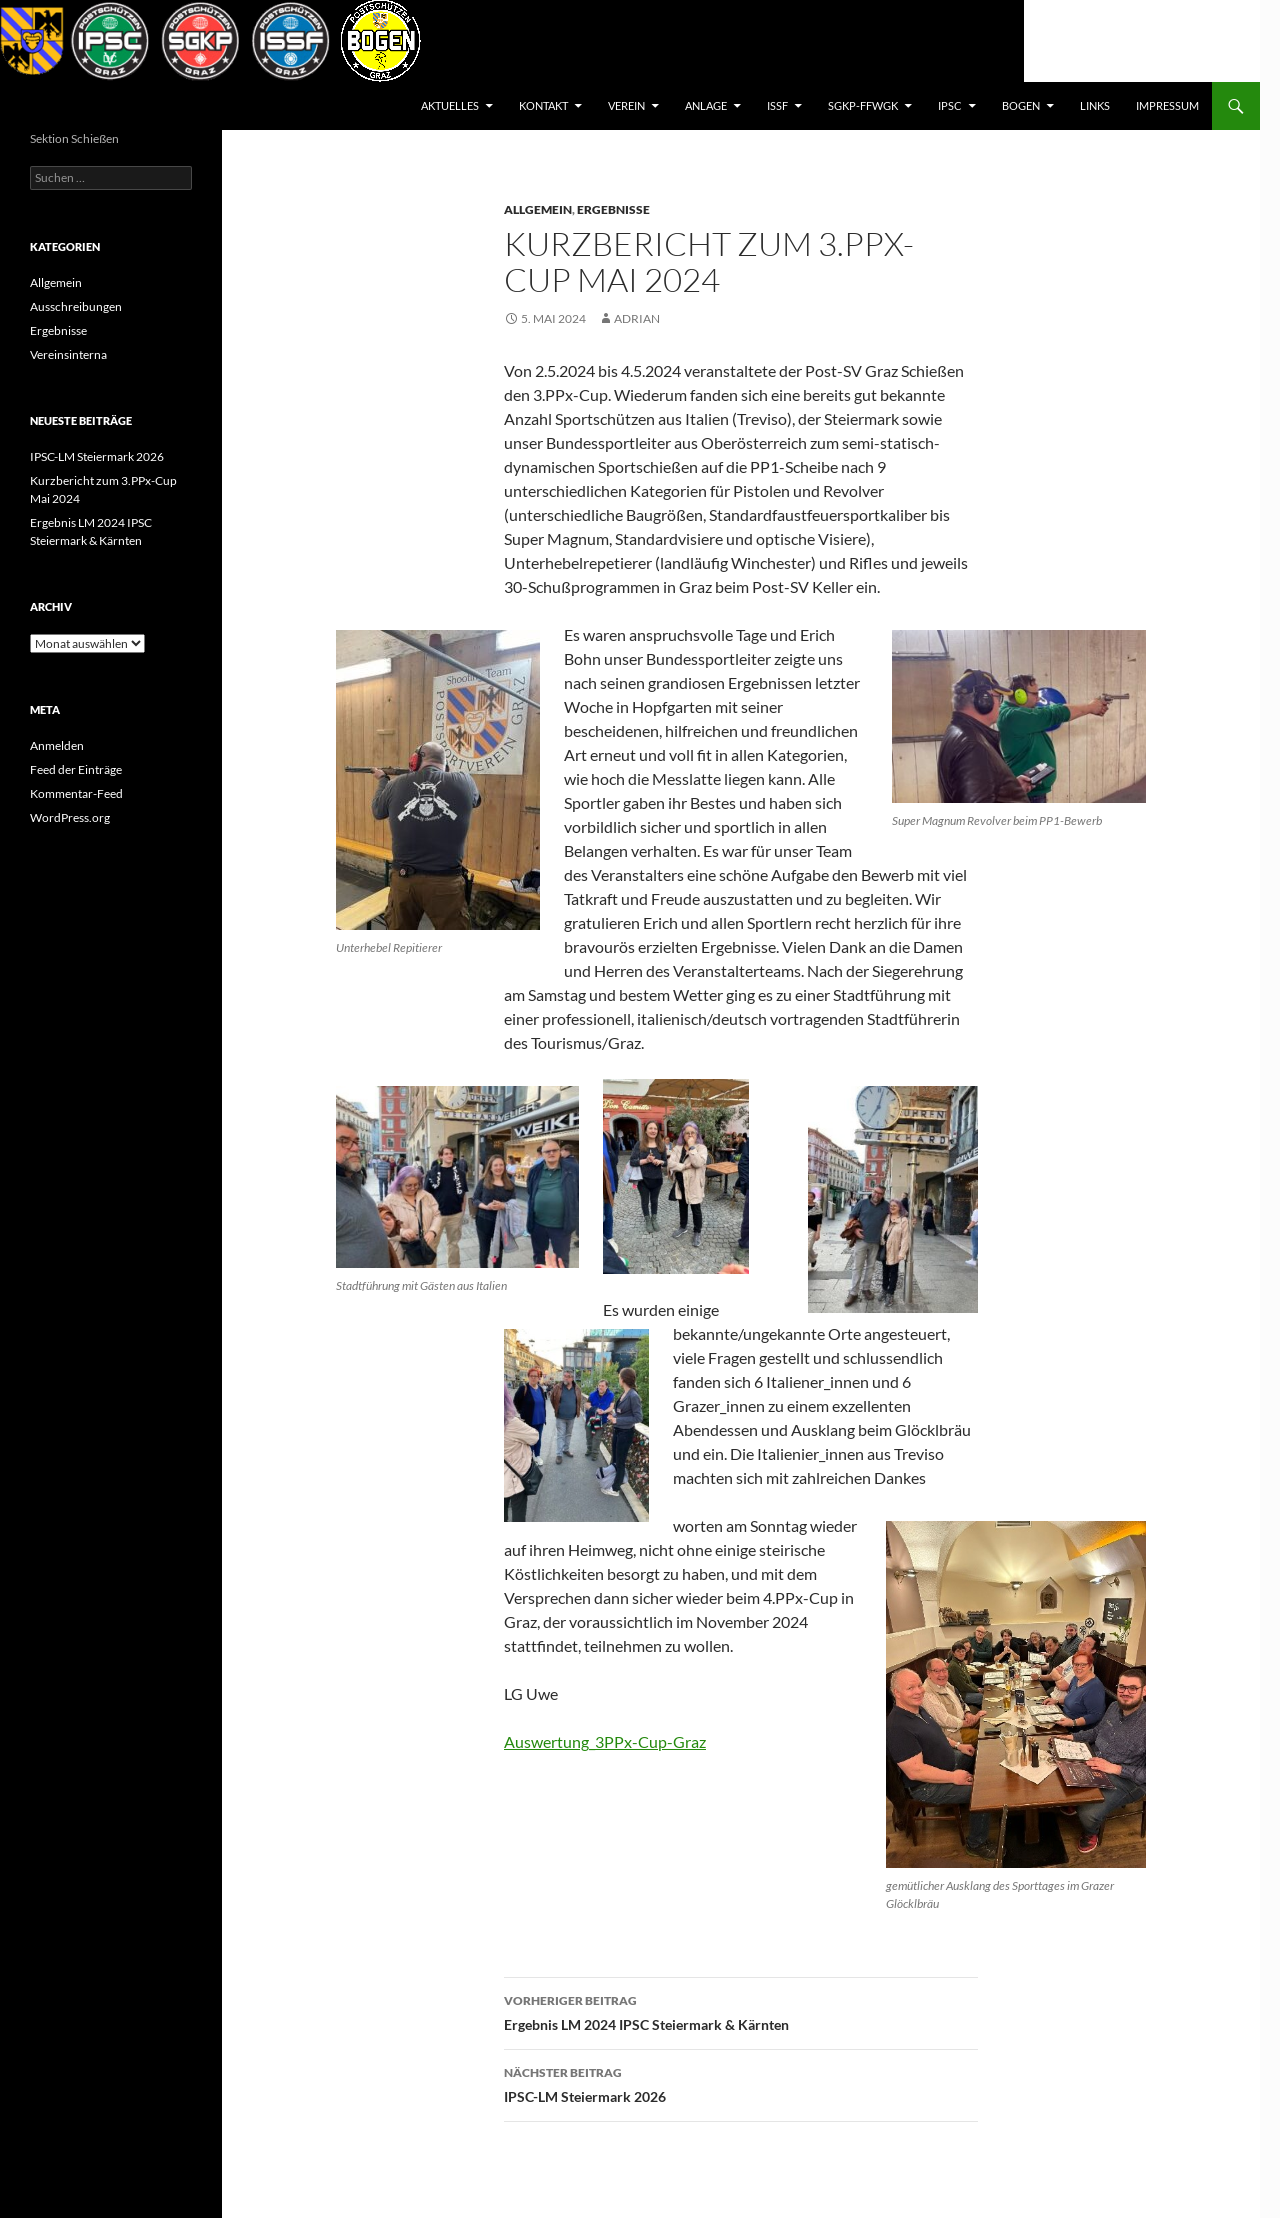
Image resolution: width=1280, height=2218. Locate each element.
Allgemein (538, 209)
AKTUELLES (450, 105)
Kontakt (543, 105)
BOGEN (1021, 105)
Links (1095, 105)
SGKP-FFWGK (863, 105)
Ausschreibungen (76, 306)
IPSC (950, 105)
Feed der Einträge (76, 769)
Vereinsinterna (68, 354)
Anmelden (57, 745)
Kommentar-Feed (76, 793)
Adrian (637, 318)
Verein (626, 105)
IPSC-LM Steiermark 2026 (741, 2083)
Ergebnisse (613, 209)
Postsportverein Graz (115, 106)
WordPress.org (70, 817)
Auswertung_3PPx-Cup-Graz (605, 1741)
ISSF (777, 105)
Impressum (1167, 105)
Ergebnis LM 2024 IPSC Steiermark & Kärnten (741, 2011)
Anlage (706, 105)
